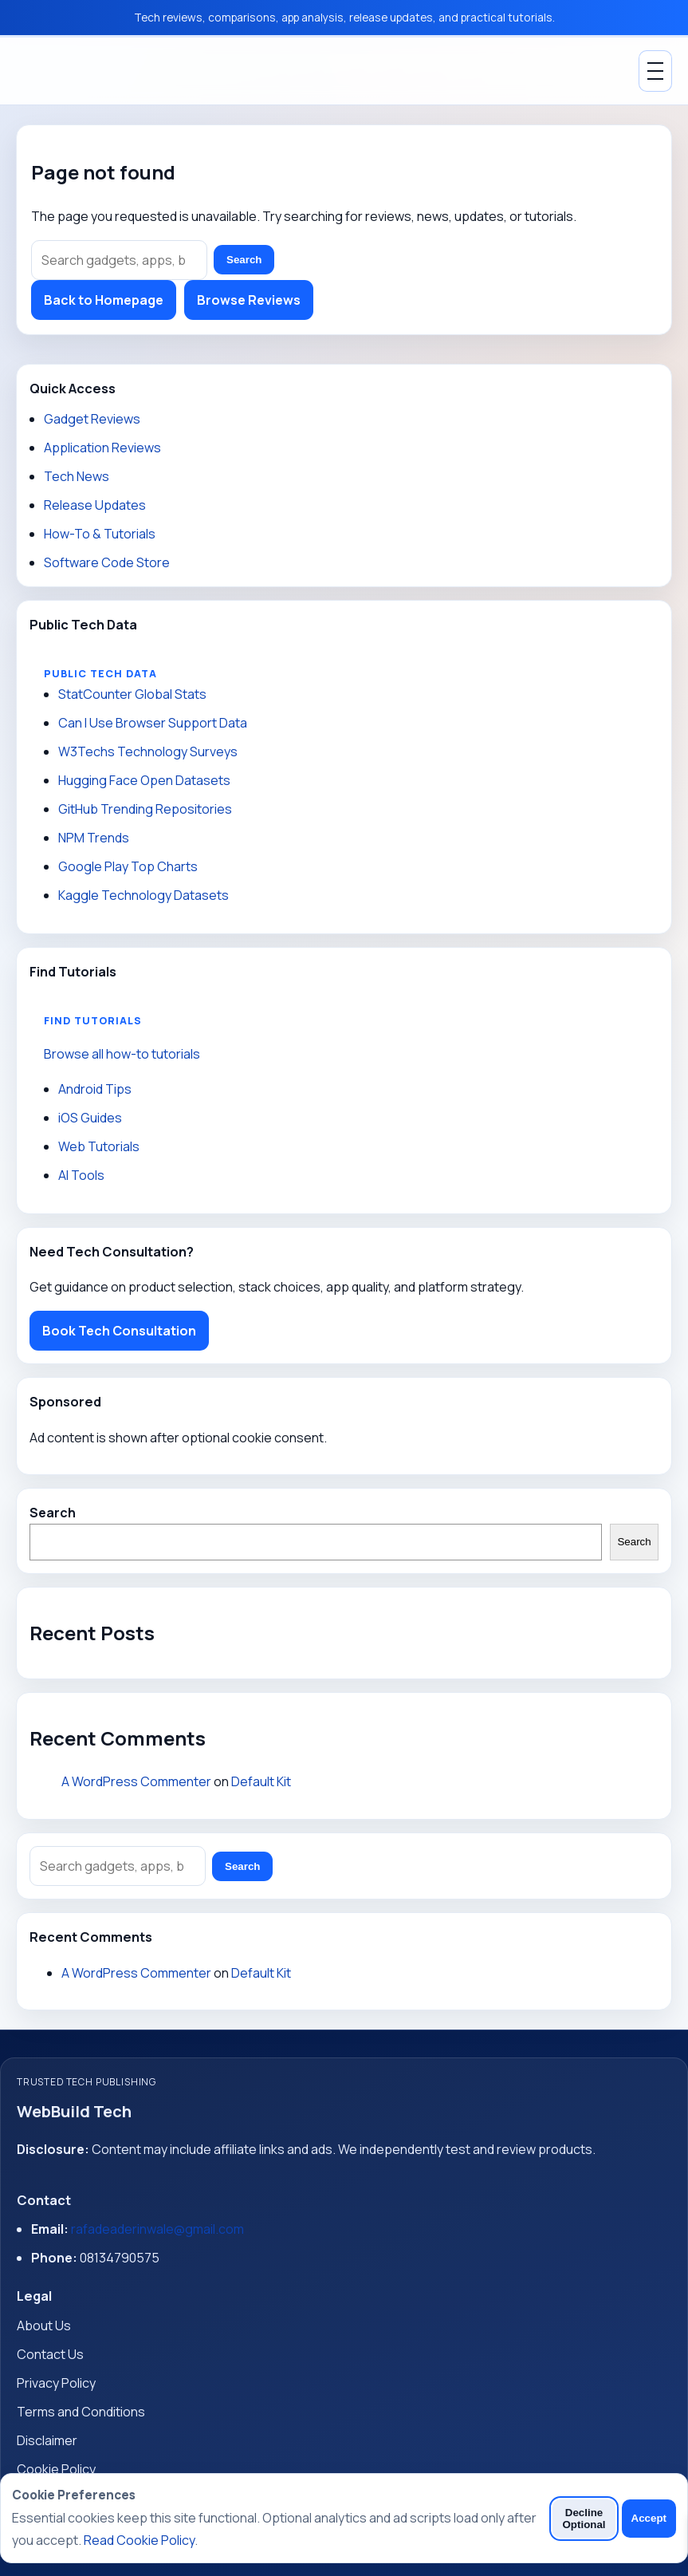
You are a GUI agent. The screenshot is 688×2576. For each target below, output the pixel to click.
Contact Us (50, 2354)
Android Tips (95, 1089)
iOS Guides (90, 1117)
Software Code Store (107, 562)
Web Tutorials (99, 1146)
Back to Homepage (103, 300)
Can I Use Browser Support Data (152, 723)
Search (243, 260)
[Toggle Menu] (655, 71)
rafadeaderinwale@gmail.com (157, 2229)
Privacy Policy (56, 2383)
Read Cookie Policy (139, 2540)
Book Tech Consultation (119, 1330)
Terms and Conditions (81, 2411)
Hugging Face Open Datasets (144, 780)
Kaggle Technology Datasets (143, 895)
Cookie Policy (56, 2469)
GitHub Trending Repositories (145, 809)
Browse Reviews (249, 300)
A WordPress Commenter (136, 1781)
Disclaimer (47, 2440)
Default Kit (261, 1781)
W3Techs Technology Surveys (148, 751)
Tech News (76, 476)
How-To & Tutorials (99, 533)
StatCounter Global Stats (132, 694)
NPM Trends (93, 837)
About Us (44, 2325)
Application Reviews (102, 447)
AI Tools (81, 1175)
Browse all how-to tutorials (122, 1054)
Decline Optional (583, 2519)
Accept (648, 2518)
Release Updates (95, 505)
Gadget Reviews (92, 419)
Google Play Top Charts (128, 866)
